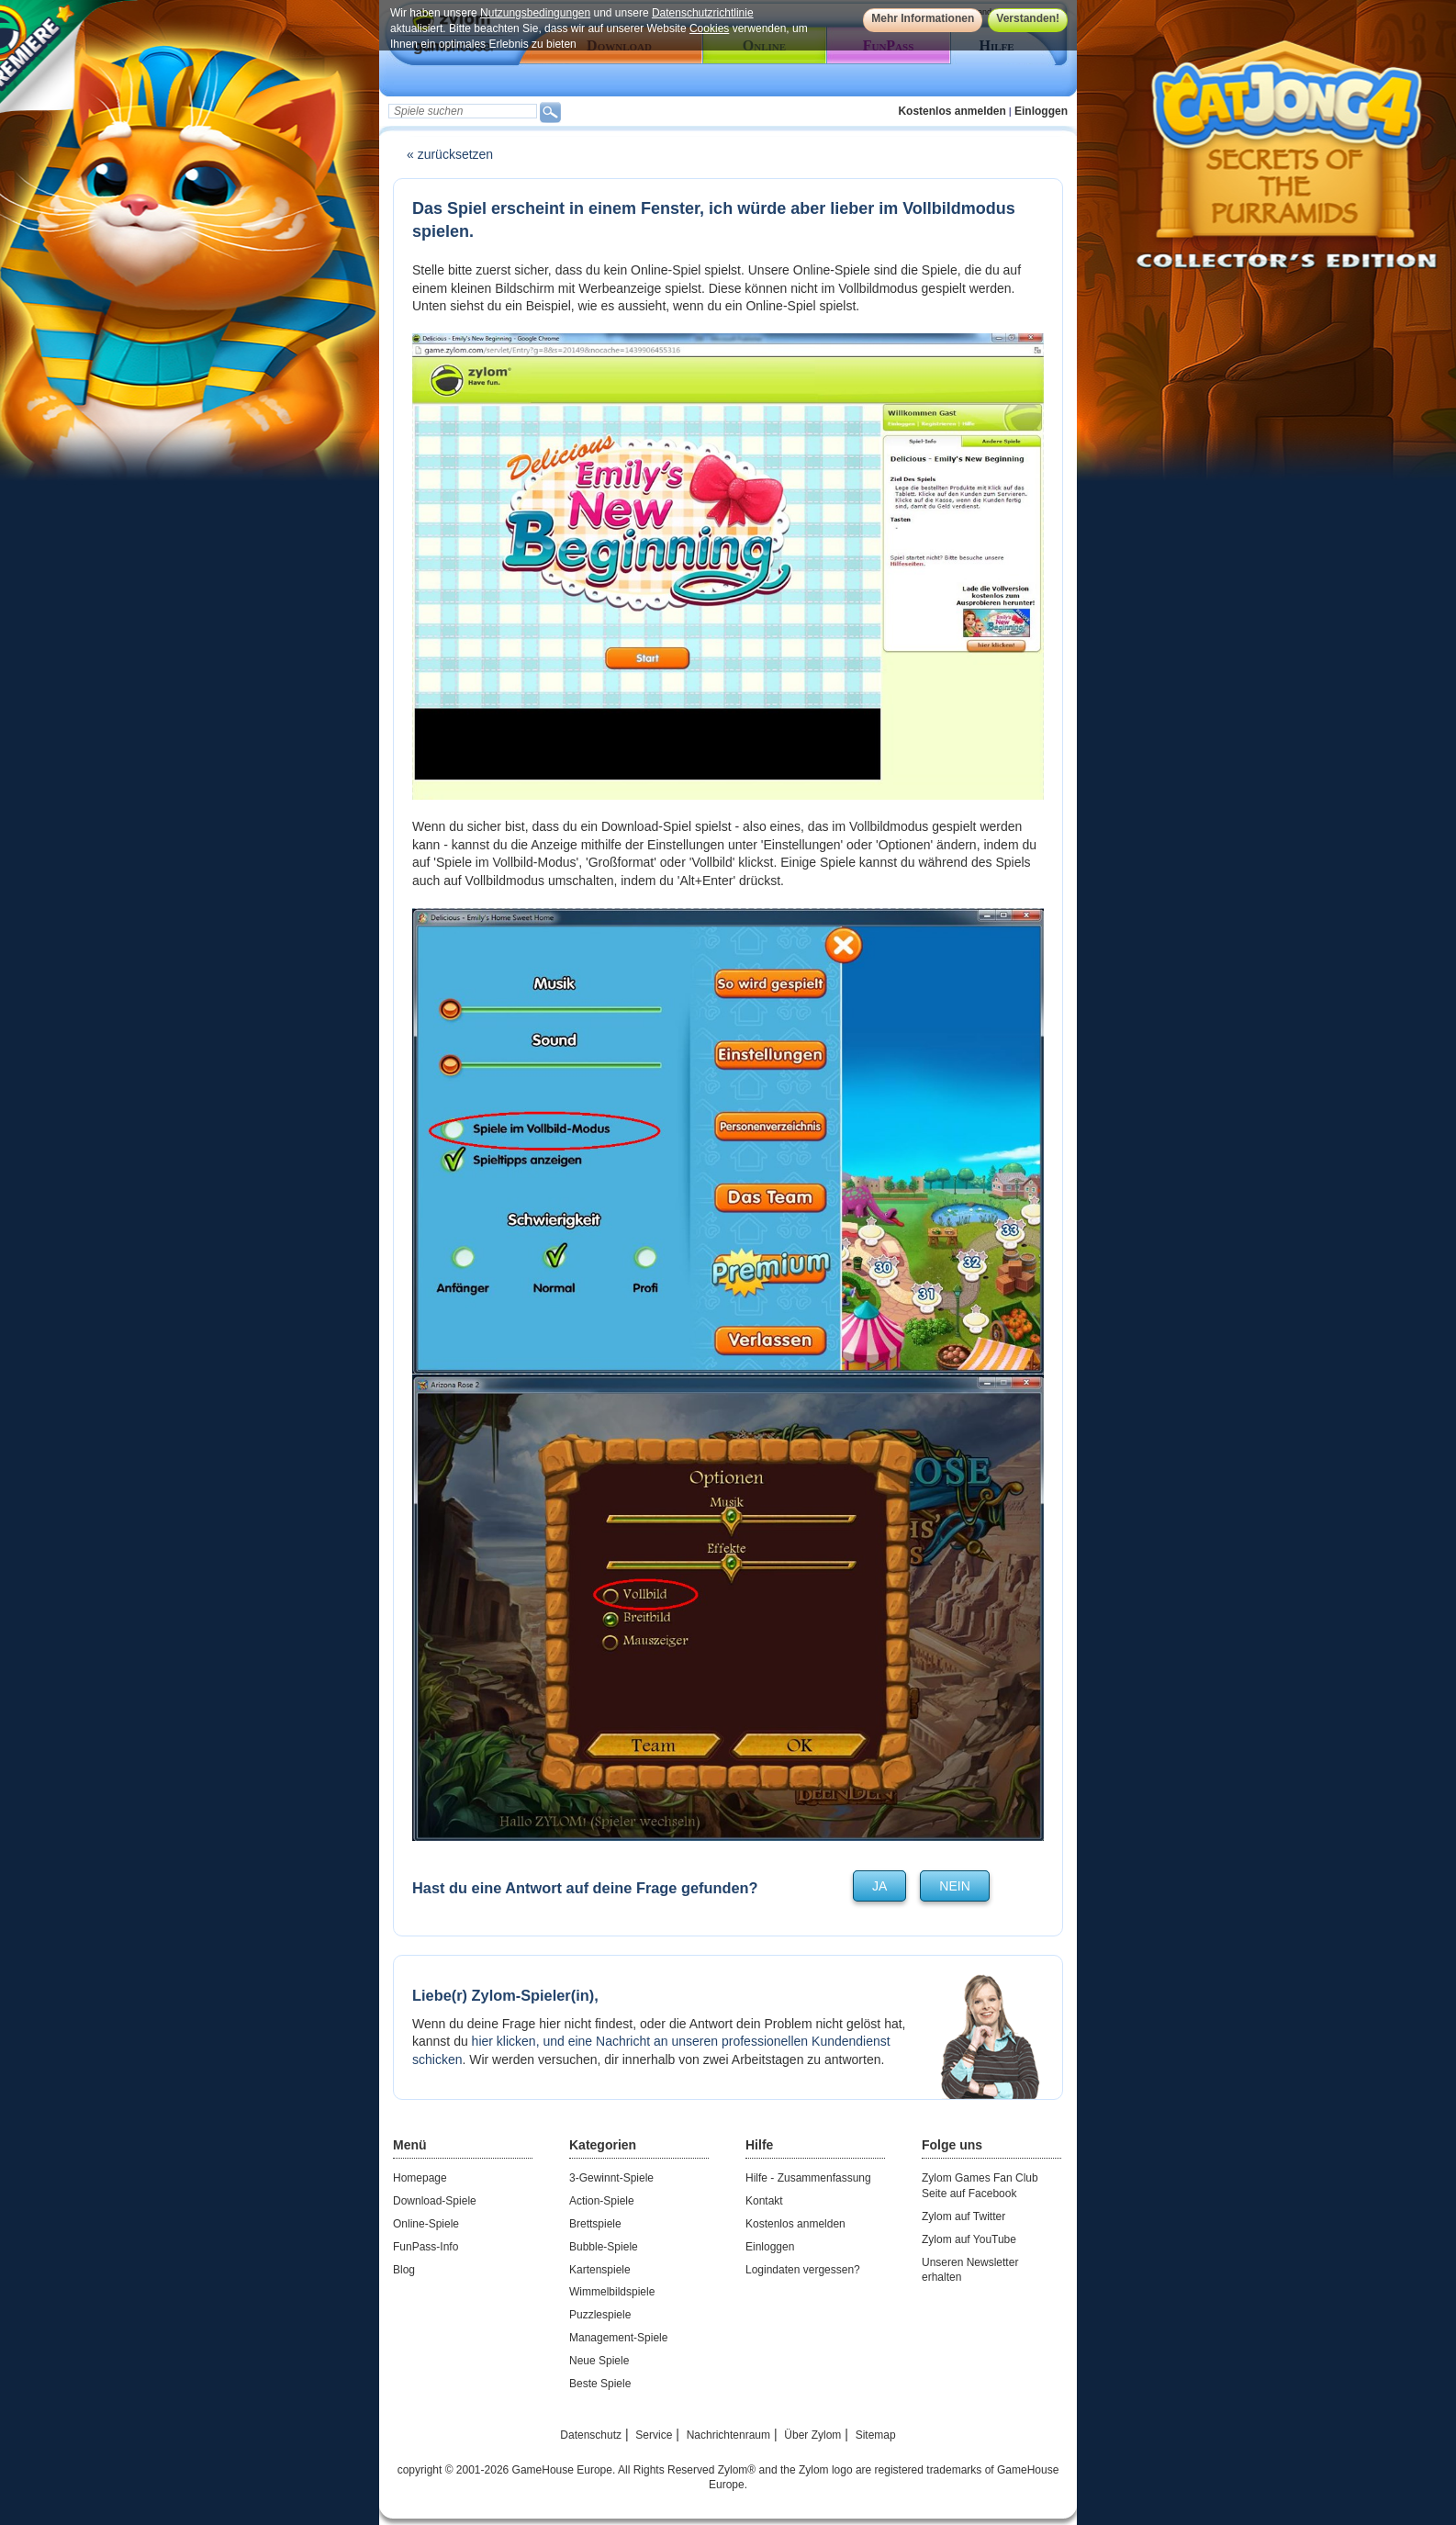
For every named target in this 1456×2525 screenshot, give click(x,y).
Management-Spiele (618, 2337)
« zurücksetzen (450, 154)
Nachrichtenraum (728, 2435)
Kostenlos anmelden (951, 111)
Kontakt (764, 2200)
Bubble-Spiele (603, 2246)
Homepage (420, 2178)
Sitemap (876, 2435)
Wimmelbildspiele (612, 2291)
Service (653, 2435)
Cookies (709, 28)
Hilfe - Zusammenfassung (808, 2178)
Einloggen (1041, 111)
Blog (404, 2269)
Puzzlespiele (600, 2314)
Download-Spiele (434, 2200)
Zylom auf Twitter (963, 2216)
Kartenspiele (600, 2269)
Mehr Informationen (922, 18)
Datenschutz (591, 2435)
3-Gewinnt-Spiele (611, 2178)
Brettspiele (595, 2223)
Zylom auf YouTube (969, 2239)
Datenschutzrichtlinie (703, 12)
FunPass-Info (425, 2246)
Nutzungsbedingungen (535, 12)
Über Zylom (812, 2435)
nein (954, 1886)
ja (879, 1886)
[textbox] (462, 111)
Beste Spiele (600, 2383)
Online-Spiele (426, 2223)
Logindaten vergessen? (802, 2269)
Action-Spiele (601, 2200)
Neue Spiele (599, 2360)
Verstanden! (1027, 18)
